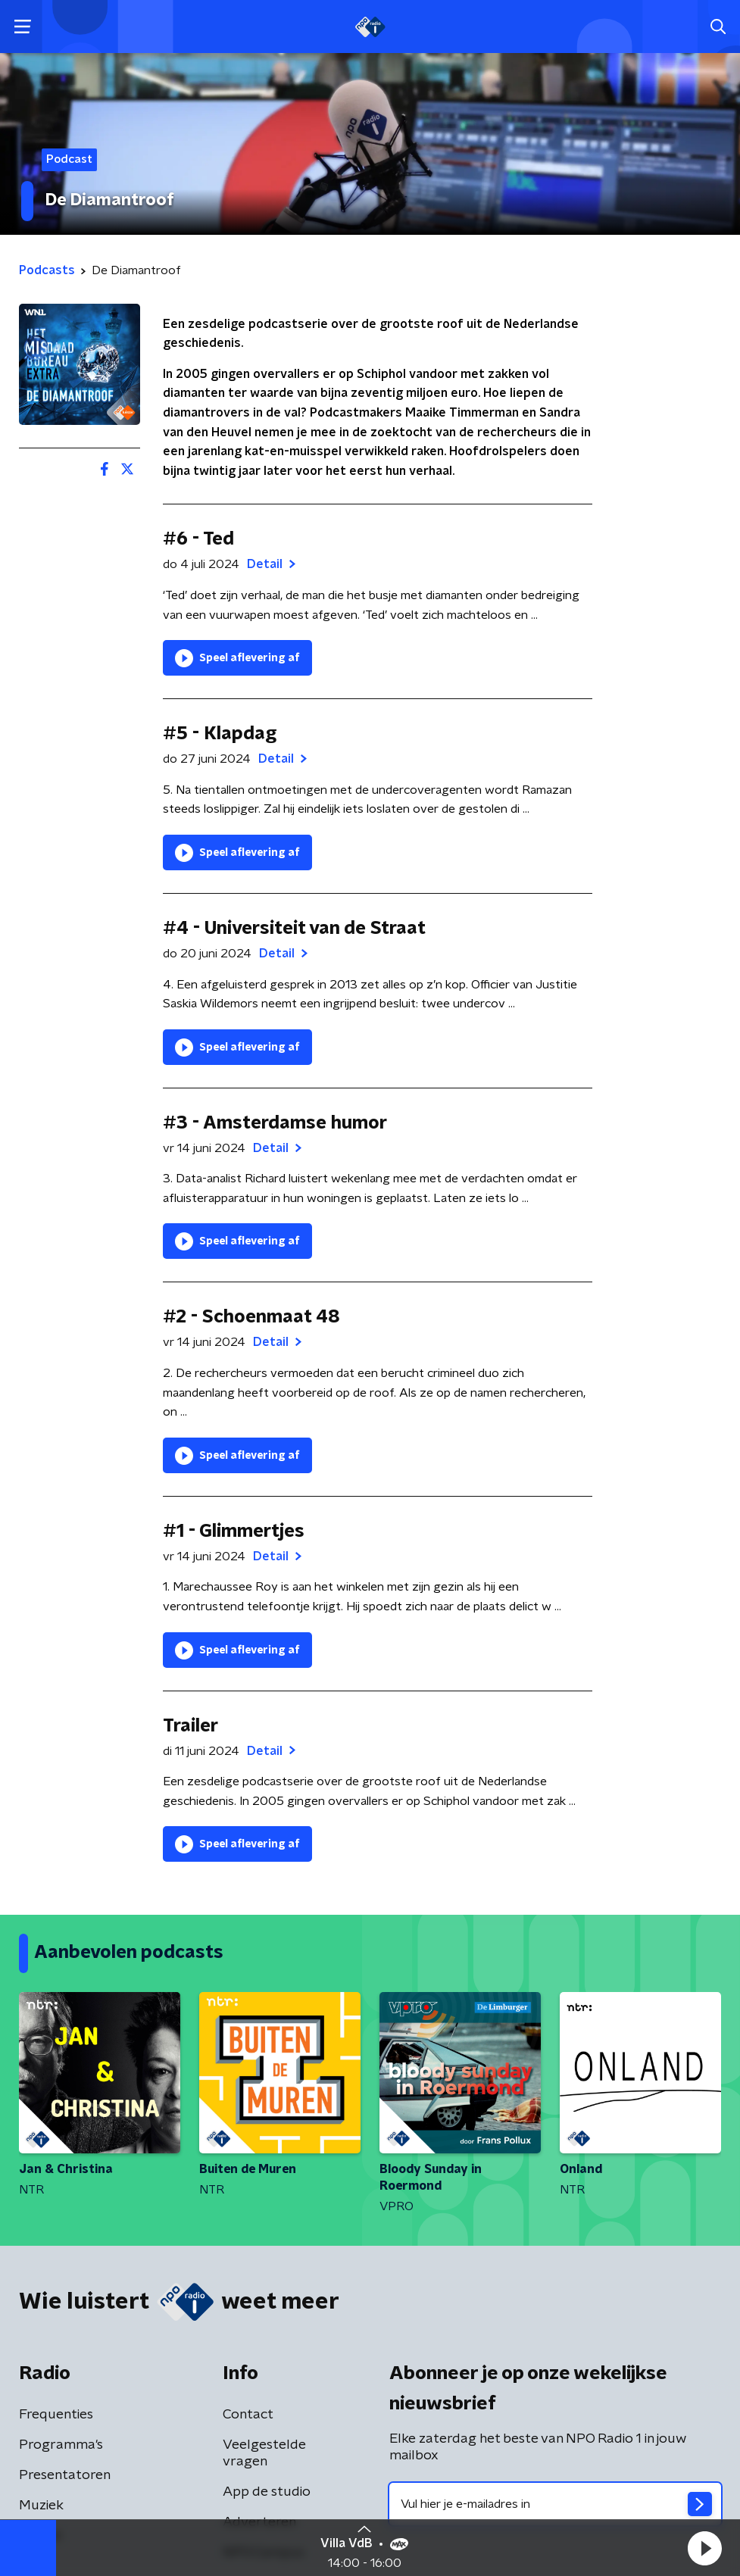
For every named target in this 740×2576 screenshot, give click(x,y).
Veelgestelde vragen (264, 2453)
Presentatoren (65, 2475)
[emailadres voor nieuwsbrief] (555, 2504)
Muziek (41, 2505)
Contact (248, 2414)
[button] (704, 2548)
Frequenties (56, 2414)
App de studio (267, 2492)
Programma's (61, 2445)
